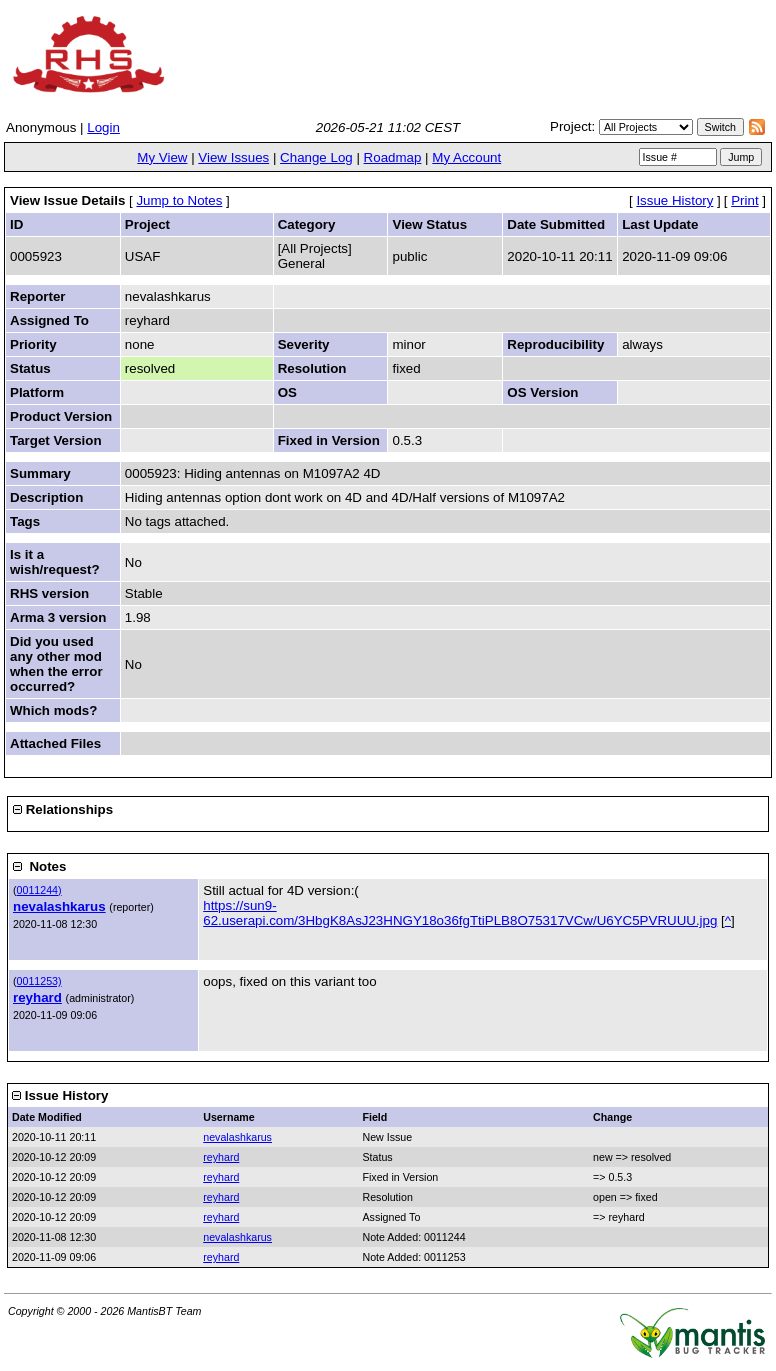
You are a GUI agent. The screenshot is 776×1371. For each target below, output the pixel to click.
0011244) (39, 890)
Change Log (316, 157)
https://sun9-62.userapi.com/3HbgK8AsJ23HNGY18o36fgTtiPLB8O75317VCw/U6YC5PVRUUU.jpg (460, 913)
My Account (466, 157)
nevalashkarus (59, 906)
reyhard (37, 997)
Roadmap (393, 157)
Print (744, 200)
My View (162, 157)
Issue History (674, 200)
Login (103, 127)
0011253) (39, 981)
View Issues (233, 157)
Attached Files (55, 743)
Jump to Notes (179, 200)
